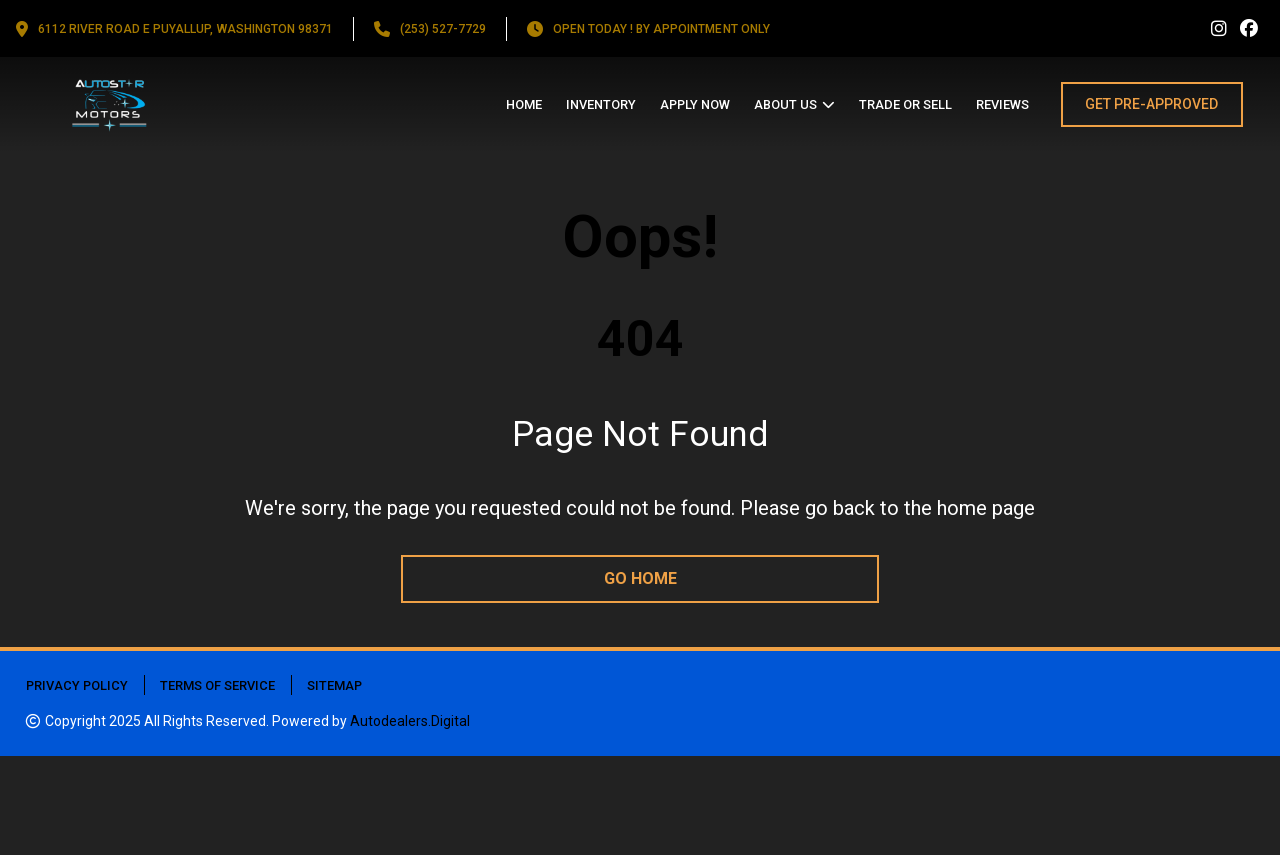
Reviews (1002, 104)
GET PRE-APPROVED (1151, 104)
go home (640, 578)
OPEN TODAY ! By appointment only (661, 29)
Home (524, 104)
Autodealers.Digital (410, 721)
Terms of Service (217, 685)
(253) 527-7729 (443, 29)
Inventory (601, 104)
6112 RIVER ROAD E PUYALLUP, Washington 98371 (185, 29)
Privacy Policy (77, 685)
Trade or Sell (905, 104)
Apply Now (695, 104)
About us (785, 104)
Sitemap (334, 685)
